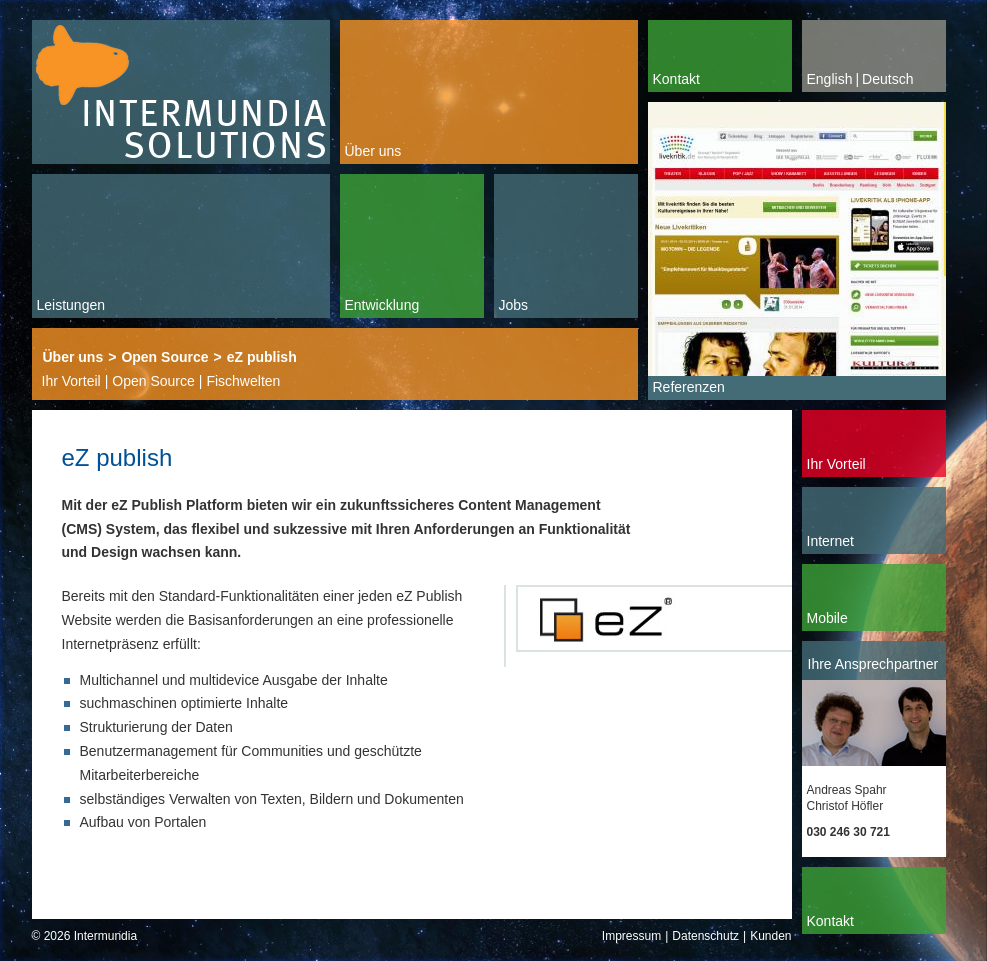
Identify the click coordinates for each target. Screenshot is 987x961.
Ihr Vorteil (71, 381)
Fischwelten (243, 381)
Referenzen (689, 387)
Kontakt (676, 79)
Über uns (373, 151)
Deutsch (887, 79)
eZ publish (262, 357)
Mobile (827, 618)
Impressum (631, 936)
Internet (830, 541)
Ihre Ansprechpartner (873, 664)
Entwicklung (382, 305)
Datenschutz (705, 936)
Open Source (164, 357)
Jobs (514, 305)
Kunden (770, 936)
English (830, 79)
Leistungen (71, 305)
